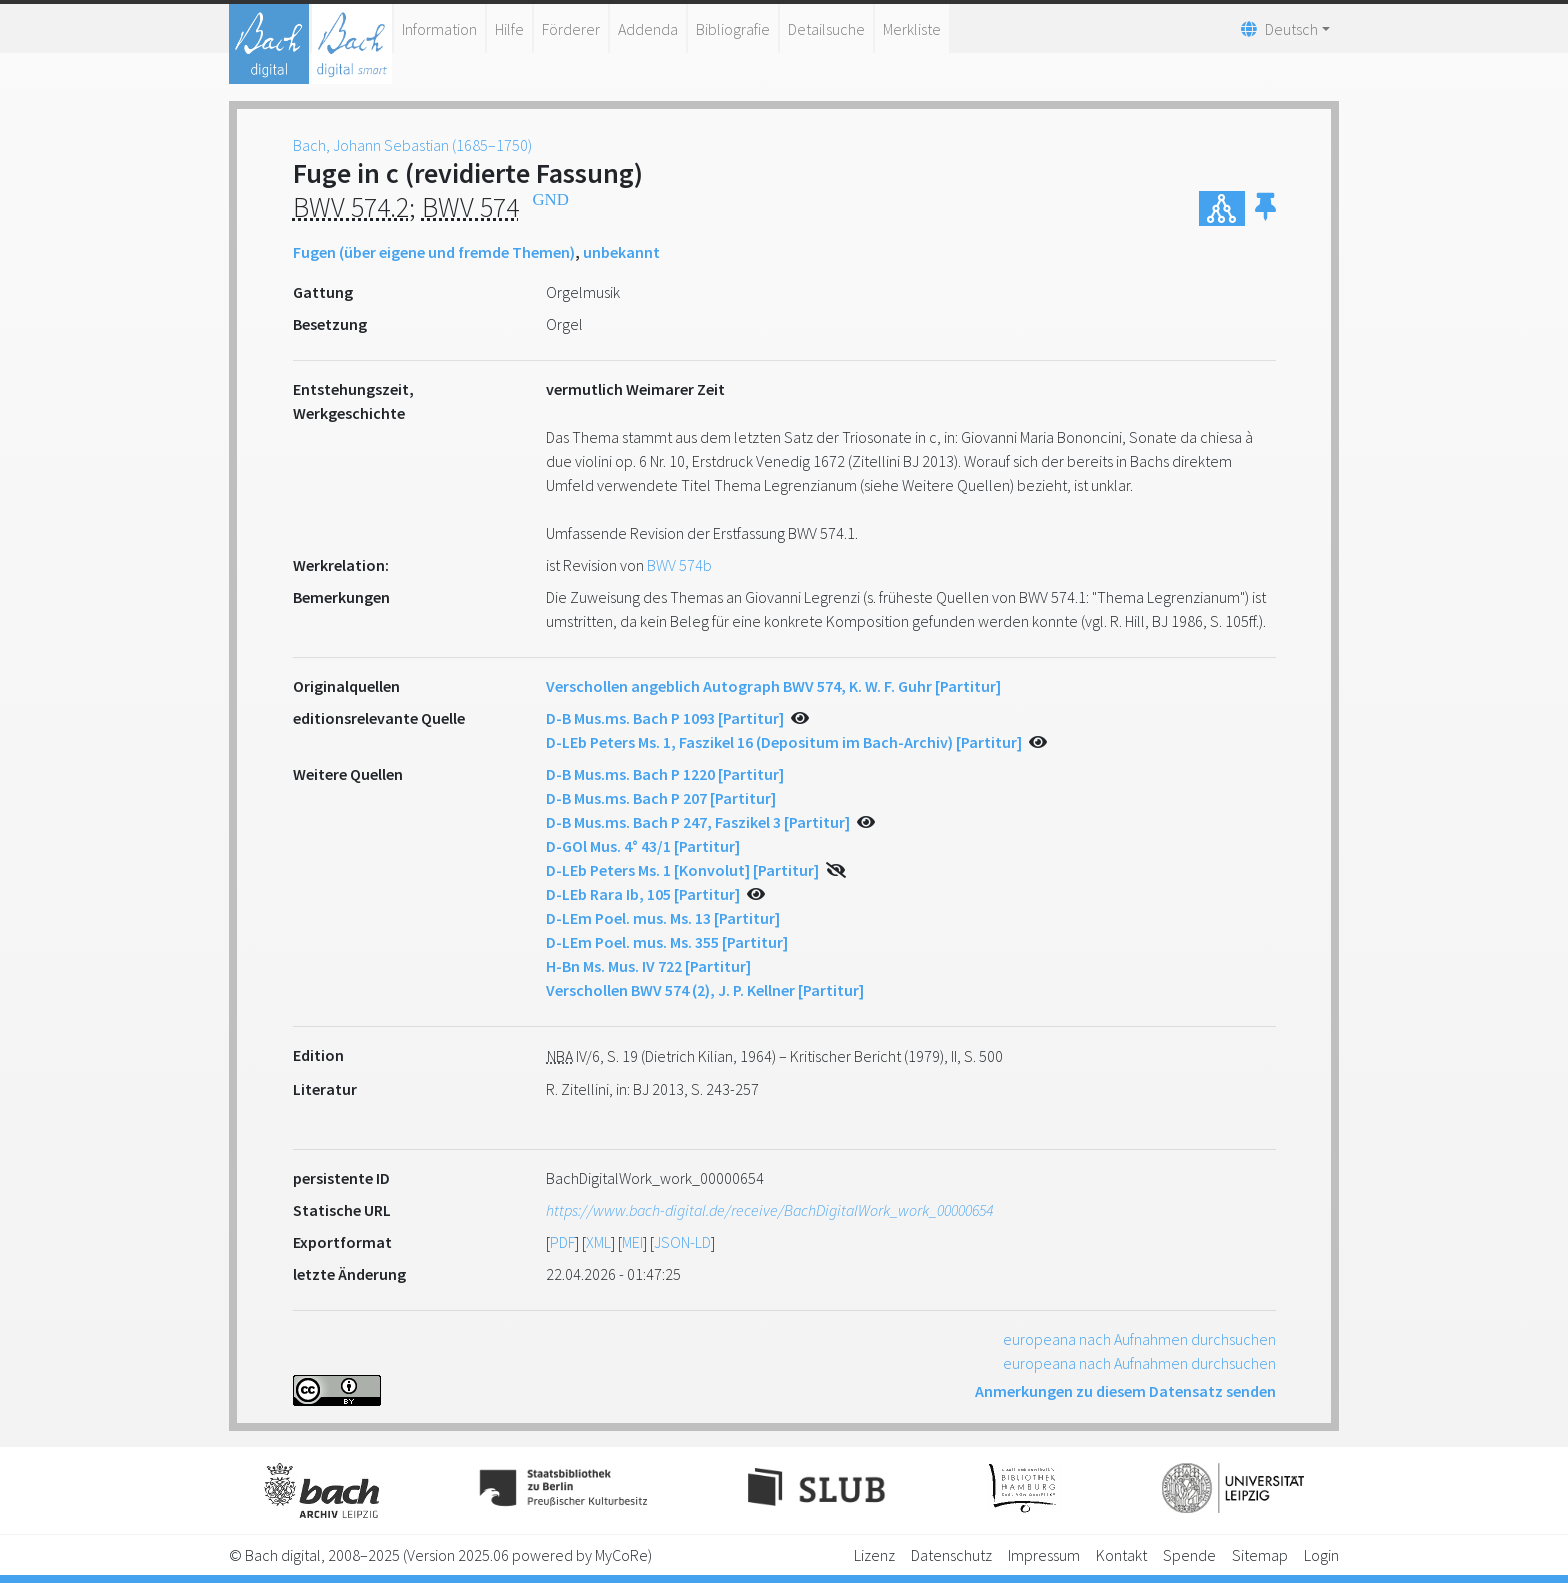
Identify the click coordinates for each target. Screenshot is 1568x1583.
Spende (1189, 1555)
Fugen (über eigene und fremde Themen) (434, 252)
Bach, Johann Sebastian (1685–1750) (412, 145)
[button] (1265, 208)
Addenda (648, 29)
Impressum (1044, 1555)
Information (439, 29)
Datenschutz (951, 1555)
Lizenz (874, 1555)
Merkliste (912, 29)
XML (598, 1242)
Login (1321, 1555)
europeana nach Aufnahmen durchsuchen (1139, 1339)
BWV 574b (679, 565)
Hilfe (509, 29)
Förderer (571, 29)
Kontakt (1121, 1555)
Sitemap (1260, 1555)
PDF (562, 1242)
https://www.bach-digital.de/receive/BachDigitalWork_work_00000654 (769, 1210)
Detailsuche (826, 29)
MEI (632, 1242)
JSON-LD (682, 1242)
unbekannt (621, 252)
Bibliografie (733, 29)
